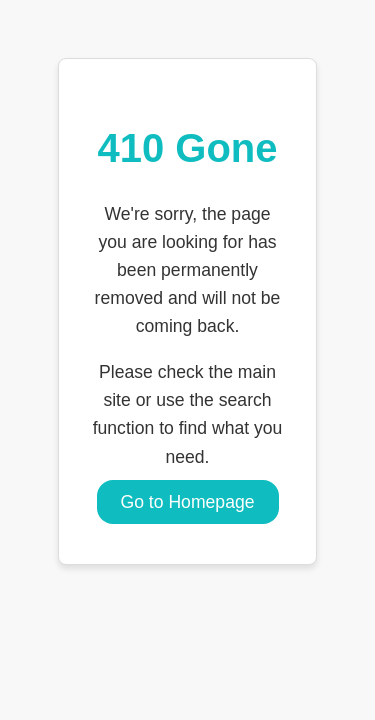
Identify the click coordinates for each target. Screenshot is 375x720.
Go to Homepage (188, 502)
